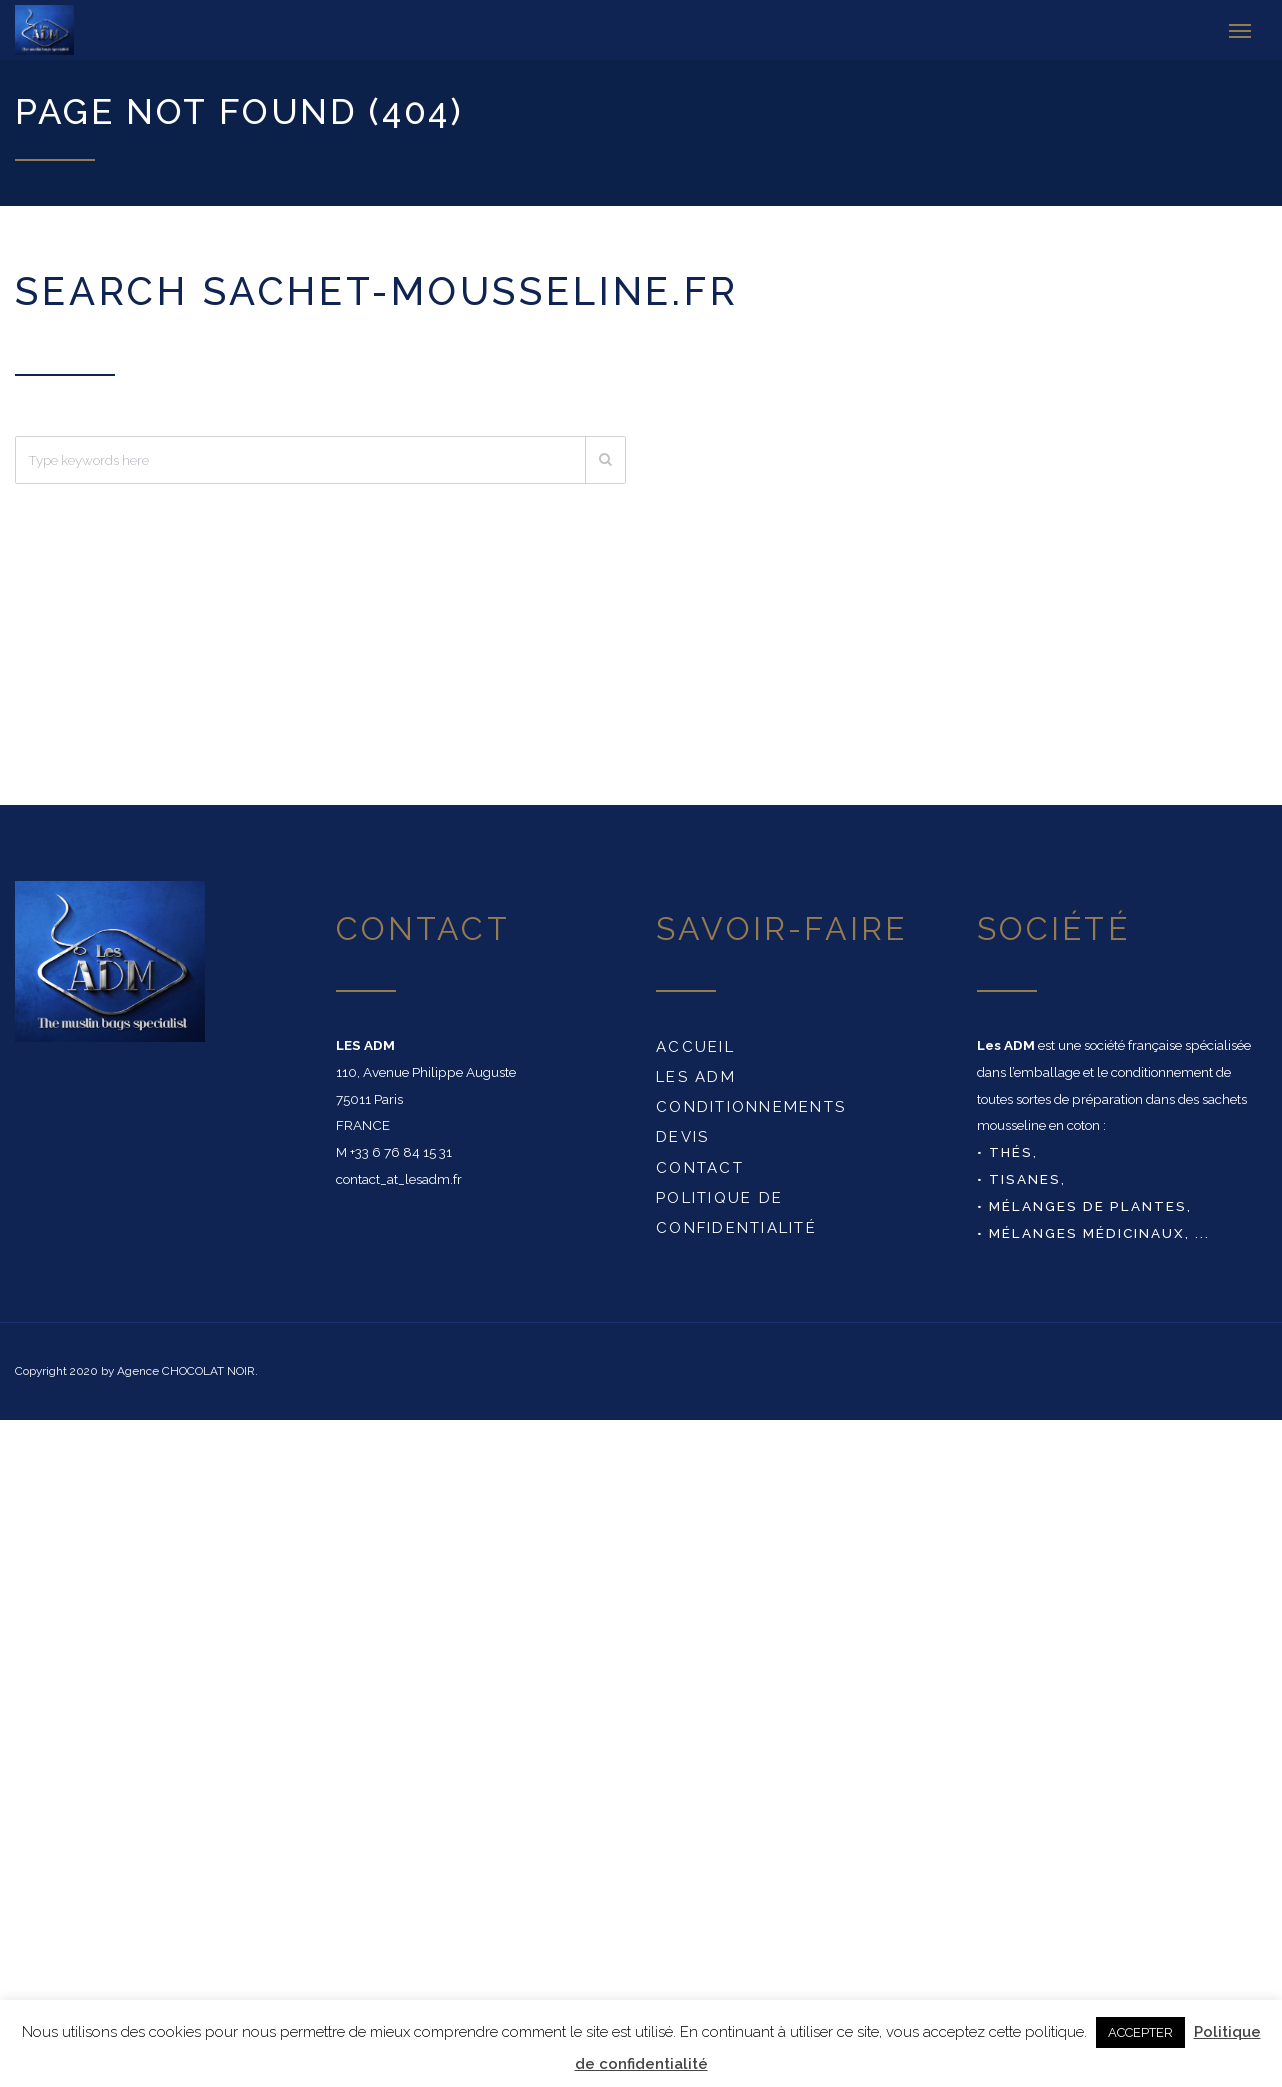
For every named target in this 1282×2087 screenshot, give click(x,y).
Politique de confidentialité (736, 1213)
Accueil (695, 1047)
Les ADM (696, 1077)
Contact (700, 1168)
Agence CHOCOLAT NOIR (186, 1371)
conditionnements (751, 1107)
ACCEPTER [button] (1140, 2032)
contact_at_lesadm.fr (399, 1179)
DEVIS (682, 1137)
